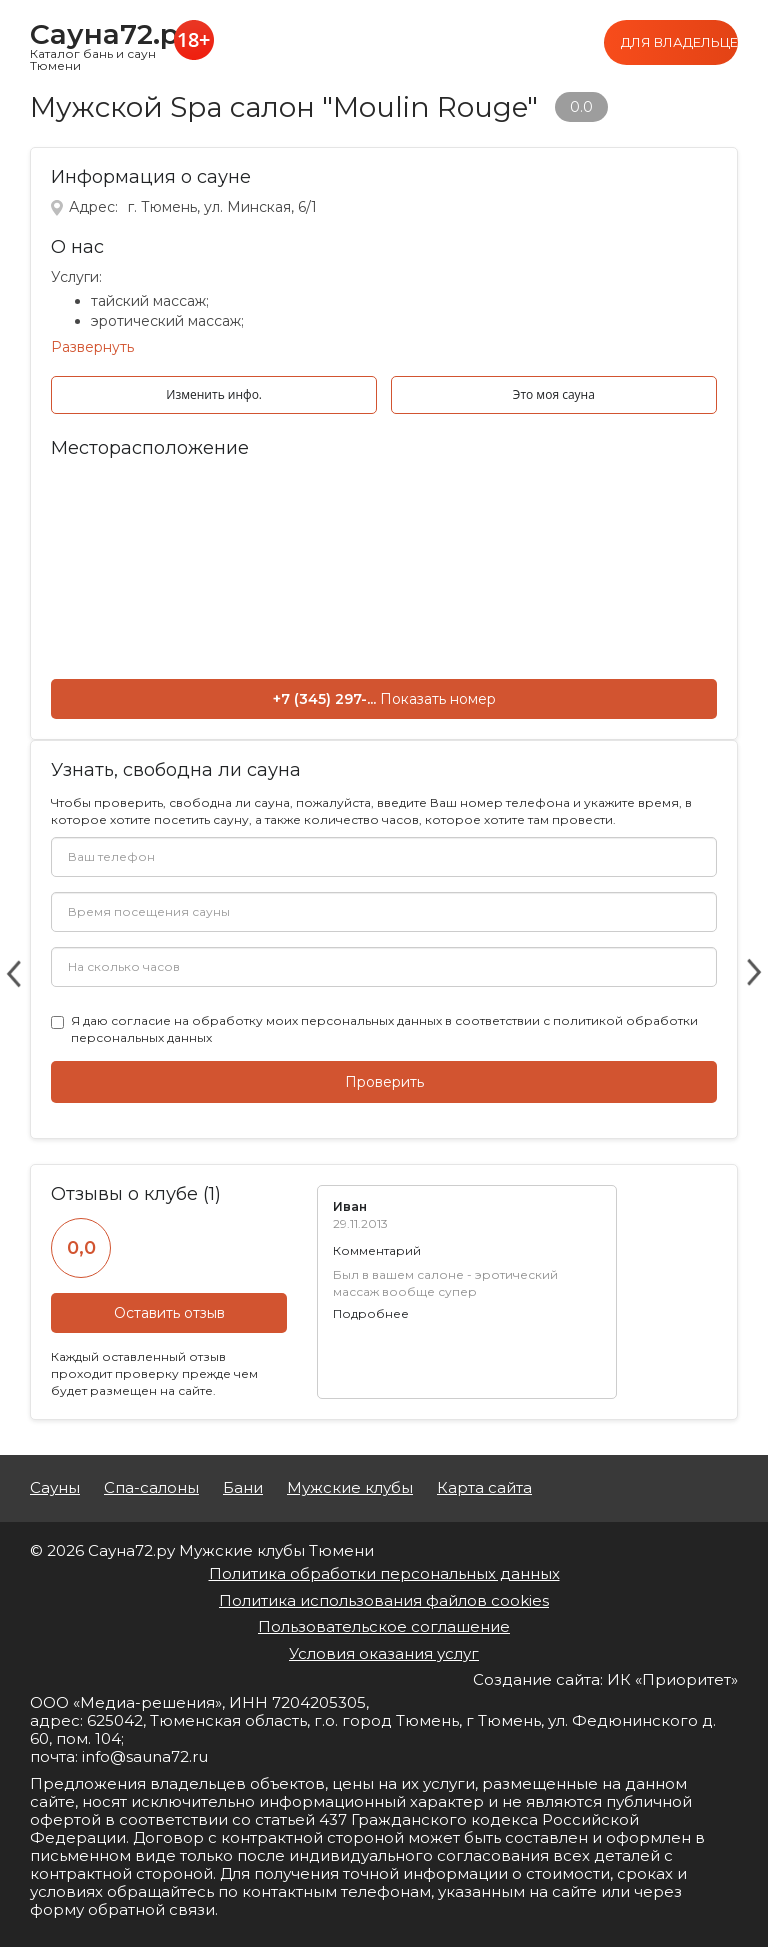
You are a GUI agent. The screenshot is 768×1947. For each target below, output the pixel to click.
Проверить (384, 1082)
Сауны (55, 1488)
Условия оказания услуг (384, 1653)
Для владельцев (679, 42)
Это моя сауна (554, 394)
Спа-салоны (151, 1488)
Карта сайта (484, 1488)
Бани (243, 1488)
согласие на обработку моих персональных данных (276, 1020)
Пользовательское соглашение (384, 1626)
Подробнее (371, 1313)
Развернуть (92, 347)
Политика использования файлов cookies (384, 1600)
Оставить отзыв (169, 1313)
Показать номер (438, 699)
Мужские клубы (350, 1488)
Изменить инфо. (214, 394)
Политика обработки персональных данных (384, 1573)
